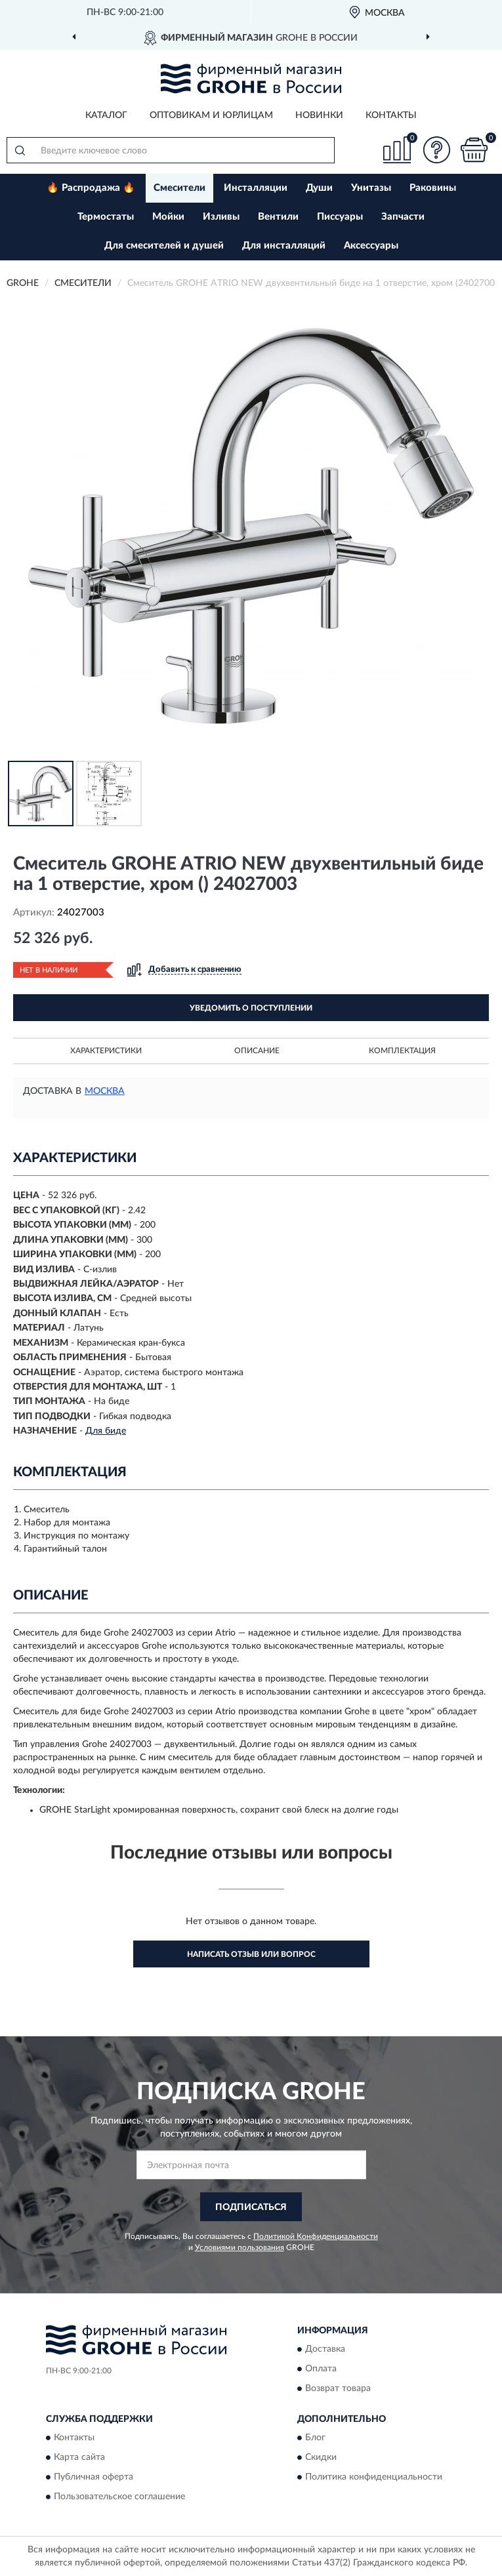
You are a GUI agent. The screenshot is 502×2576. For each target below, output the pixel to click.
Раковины (432, 188)
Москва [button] (105, 1091)
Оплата (321, 2368)
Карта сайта (79, 2458)
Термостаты (105, 217)
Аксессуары (371, 246)
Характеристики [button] (106, 1051)
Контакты (391, 115)
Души (319, 188)
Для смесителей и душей (164, 246)
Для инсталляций (283, 246)
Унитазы (371, 188)
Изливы (221, 217)
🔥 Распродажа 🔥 (91, 188)
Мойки (168, 217)
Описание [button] (257, 1051)
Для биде (105, 1431)
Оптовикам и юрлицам (211, 115)
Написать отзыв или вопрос (251, 1954)
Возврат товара (338, 2388)
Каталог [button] (106, 115)
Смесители (179, 188)
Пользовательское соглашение (119, 2497)
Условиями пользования (239, 2247)
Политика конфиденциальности (373, 2477)
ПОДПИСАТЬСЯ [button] (251, 2207)
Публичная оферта (93, 2477)
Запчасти (403, 217)
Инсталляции (255, 188)
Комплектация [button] (402, 1051)
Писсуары (340, 217)
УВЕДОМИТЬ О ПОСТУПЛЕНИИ (251, 1008)
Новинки (319, 115)
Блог (315, 2438)
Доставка (325, 2349)
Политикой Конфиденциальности (315, 2236)
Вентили (278, 217)
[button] (436, 149)
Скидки (321, 2458)
